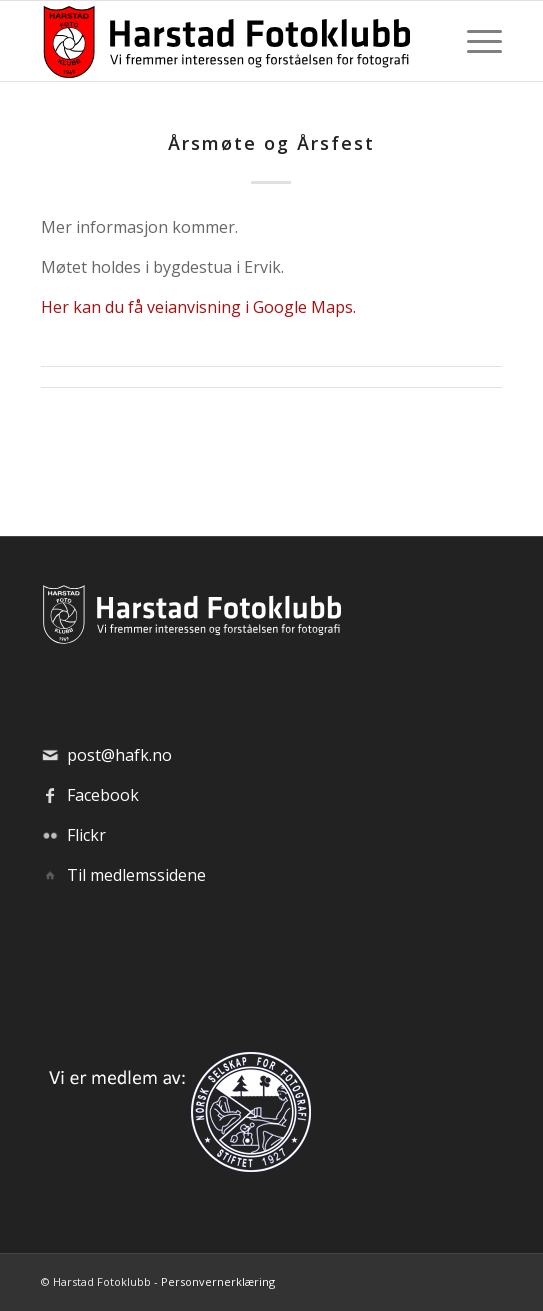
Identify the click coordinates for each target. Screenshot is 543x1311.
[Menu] (474, 41)
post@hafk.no (119, 755)
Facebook (103, 795)
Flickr (86, 835)
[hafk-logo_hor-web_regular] (225, 41)
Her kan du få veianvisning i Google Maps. (198, 307)
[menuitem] (474, 41)
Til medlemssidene (136, 875)
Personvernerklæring (218, 1281)
